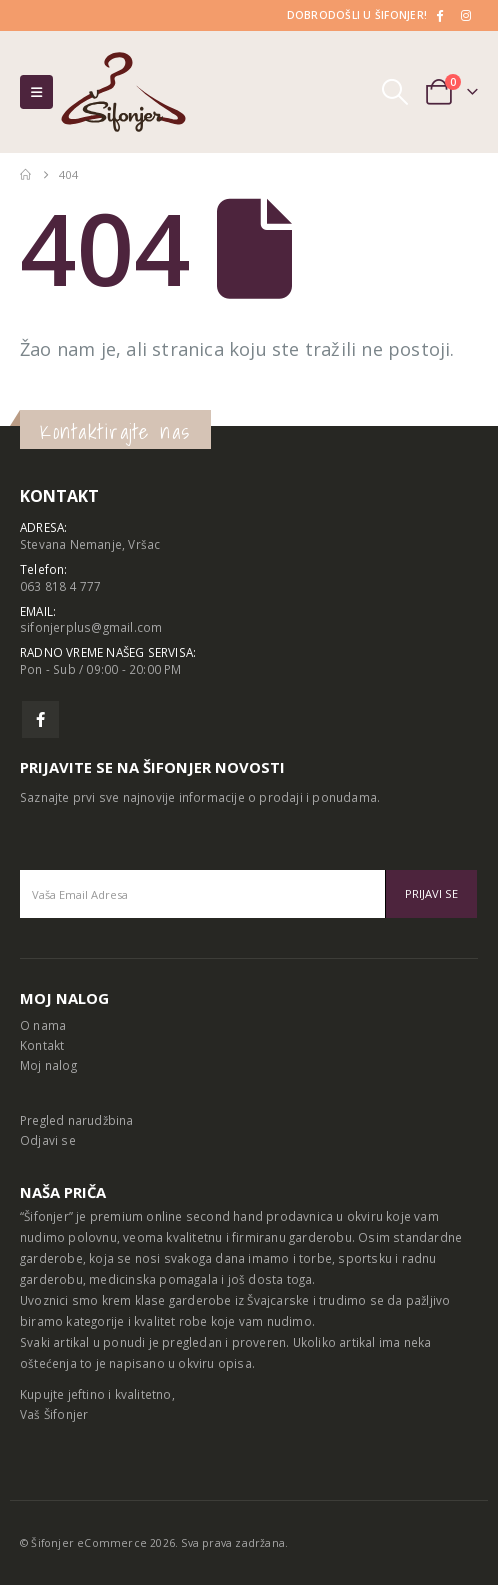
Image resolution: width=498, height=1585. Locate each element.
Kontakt (42, 1045)
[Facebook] (439, 15)
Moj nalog (48, 1065)
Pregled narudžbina (77, 1120)
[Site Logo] (123, 92)
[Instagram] (466, 15)
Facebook (40, 719)
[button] (36, 92)
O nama (43, 1025)
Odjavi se (48, 1140)
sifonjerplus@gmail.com (91, 627)
